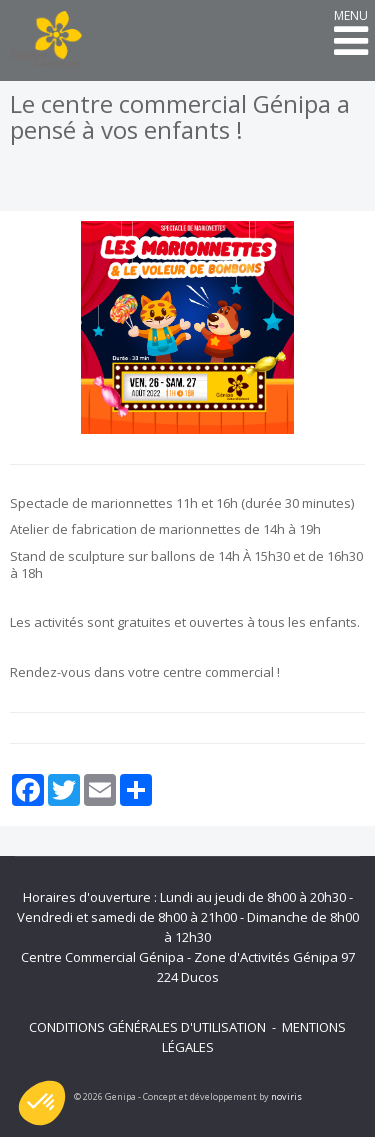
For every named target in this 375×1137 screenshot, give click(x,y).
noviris (286, 1096)
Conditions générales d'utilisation (147, 1027)
